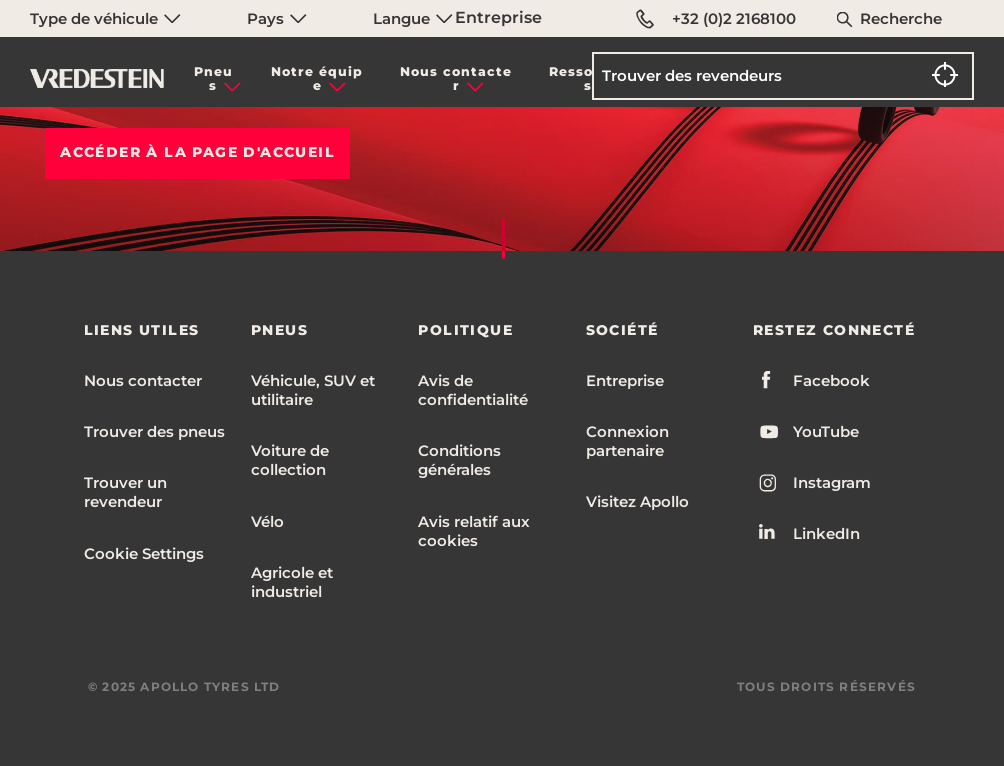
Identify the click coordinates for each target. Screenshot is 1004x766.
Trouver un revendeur (125, 492)
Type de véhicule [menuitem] (105, 18)
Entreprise (498, 17)
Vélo (267, 521)
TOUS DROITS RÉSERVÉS (826, 686)
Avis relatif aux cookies (474, 531)
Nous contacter (456, 78)
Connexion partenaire (627, 441)
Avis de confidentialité (473, 390)
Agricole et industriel (292, 582)
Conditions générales (459, 460)
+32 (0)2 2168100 (716, 19)
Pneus (213, 78)
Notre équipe (317, 78)
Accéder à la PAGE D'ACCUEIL (197, 152)
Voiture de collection (290, 460)
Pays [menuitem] (277, 18)
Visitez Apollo (637, 501)
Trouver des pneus (154, 431)
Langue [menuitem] (413, 18)
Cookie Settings (144, 553)
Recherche (901, 18)
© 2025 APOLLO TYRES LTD (184, 686)
